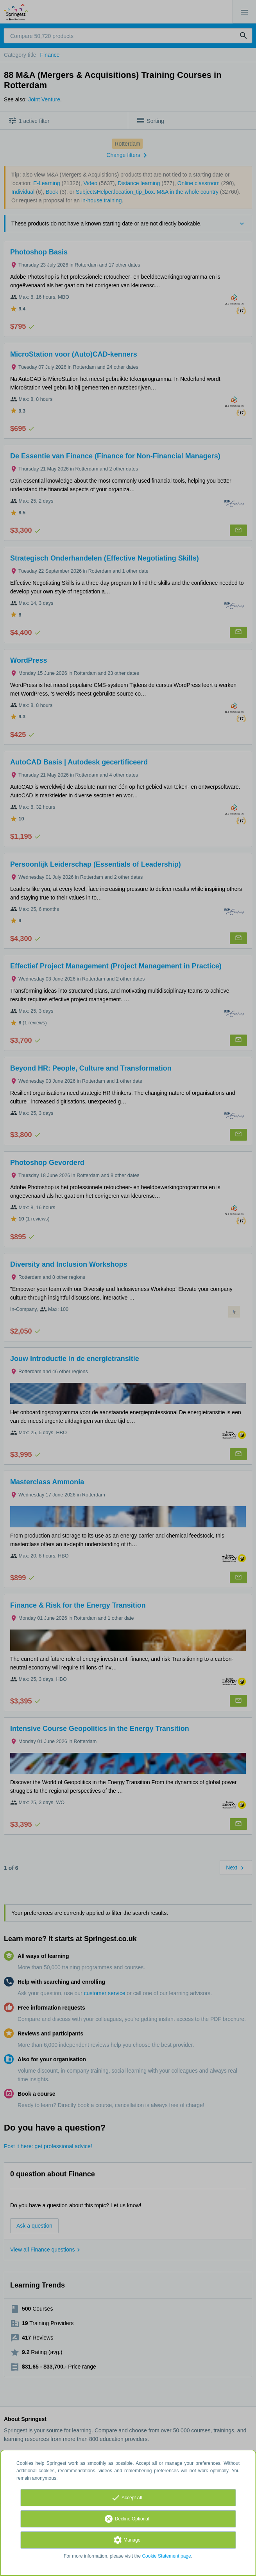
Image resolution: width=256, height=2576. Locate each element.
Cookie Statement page (166, 2556)
